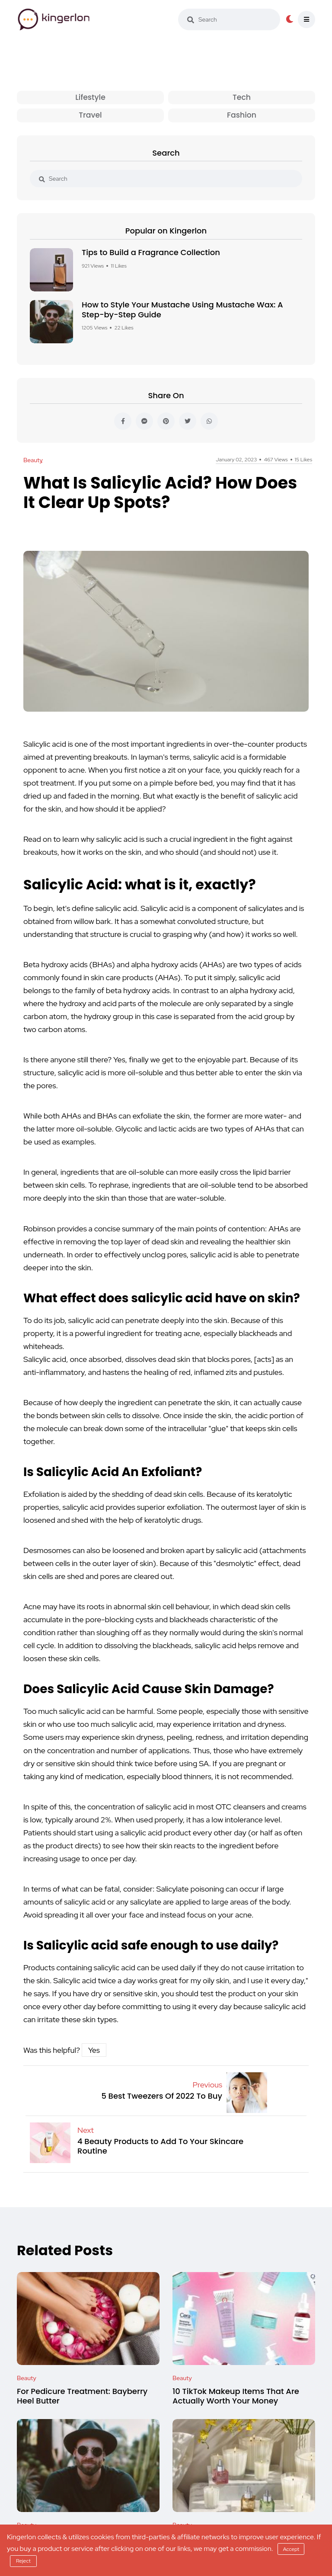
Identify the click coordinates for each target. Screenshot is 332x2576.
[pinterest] (166, 422)
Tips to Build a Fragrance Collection (151, 253)
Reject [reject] (23, 2560)
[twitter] (187, 422)
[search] (190, 20)
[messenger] (144, 422)
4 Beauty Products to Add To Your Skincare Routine (160, 2146)
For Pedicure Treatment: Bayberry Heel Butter (82, 2397)
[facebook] (122, 422)
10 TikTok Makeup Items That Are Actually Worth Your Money (235, 2397)
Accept (291, 2549)
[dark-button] (290, 19)
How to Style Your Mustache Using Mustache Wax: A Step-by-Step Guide (182, 310)
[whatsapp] (209, 422)
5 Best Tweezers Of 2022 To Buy (161, 2096)
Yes (94, 2051)
